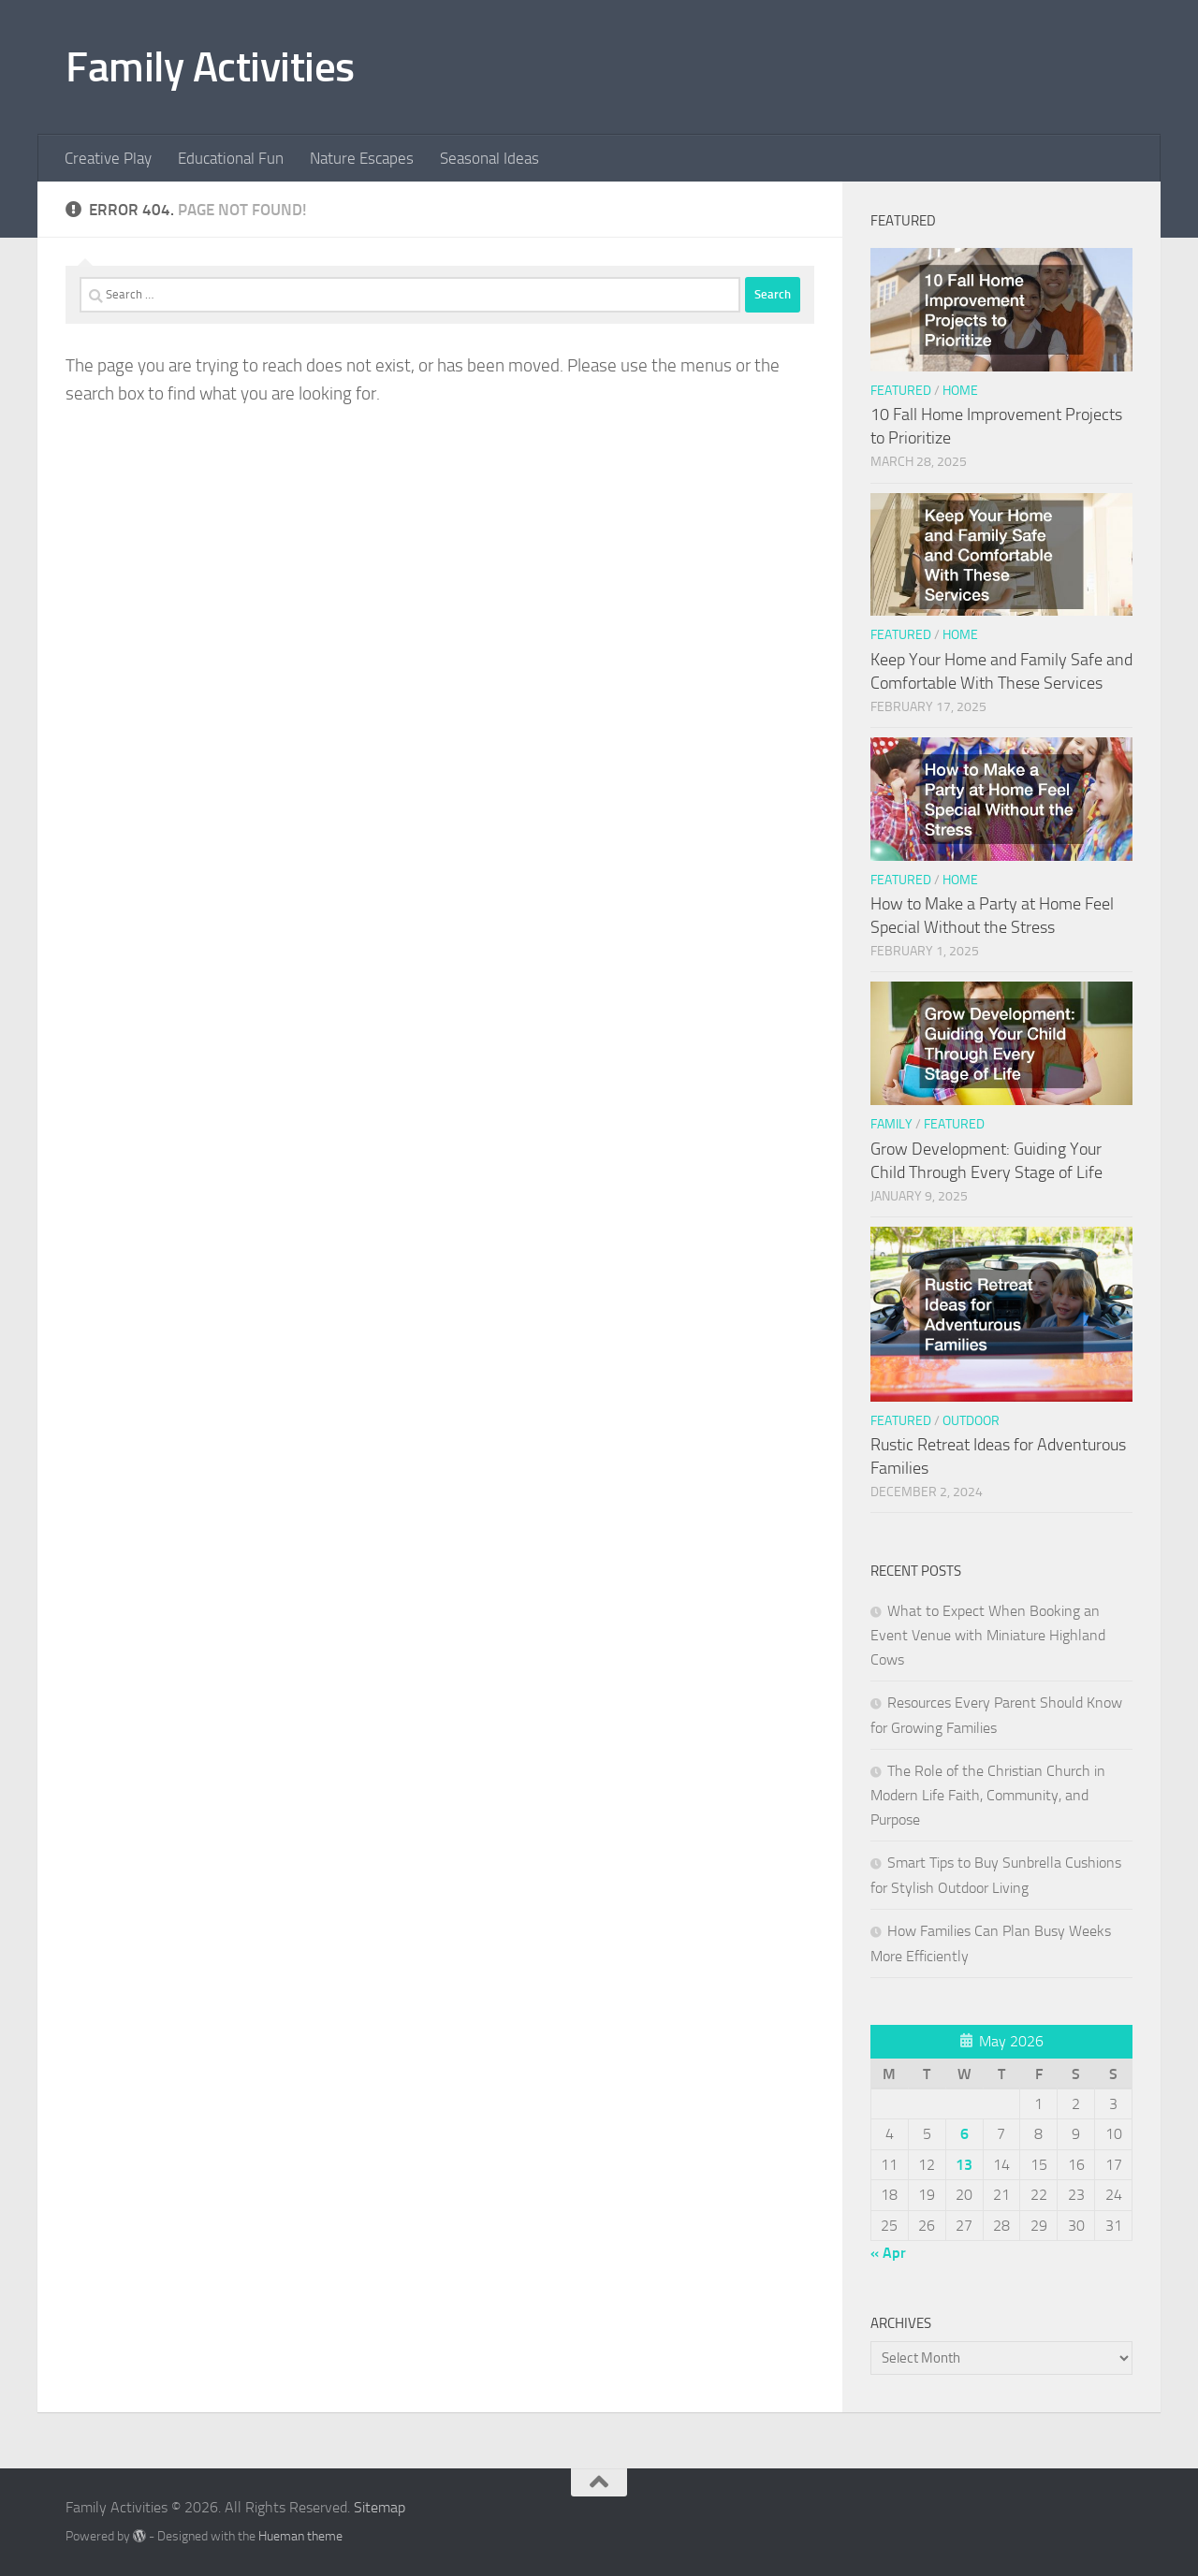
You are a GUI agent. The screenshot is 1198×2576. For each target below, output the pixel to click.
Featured (900, 391)
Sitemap (379, 2507)
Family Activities (210, 67)
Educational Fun (231, 158)
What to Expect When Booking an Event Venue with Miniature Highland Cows (987, 1635)
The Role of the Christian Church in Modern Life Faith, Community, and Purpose (987, 1795)
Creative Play (108, 158)
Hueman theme (300, 2536)
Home (960, 391)
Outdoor (971, 1421)
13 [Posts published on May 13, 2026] (964, 2165)
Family (891, 1124)
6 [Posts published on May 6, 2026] (964, 2134)
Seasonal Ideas (489, 158)
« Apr (888, 2253)
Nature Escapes (362, 158)
